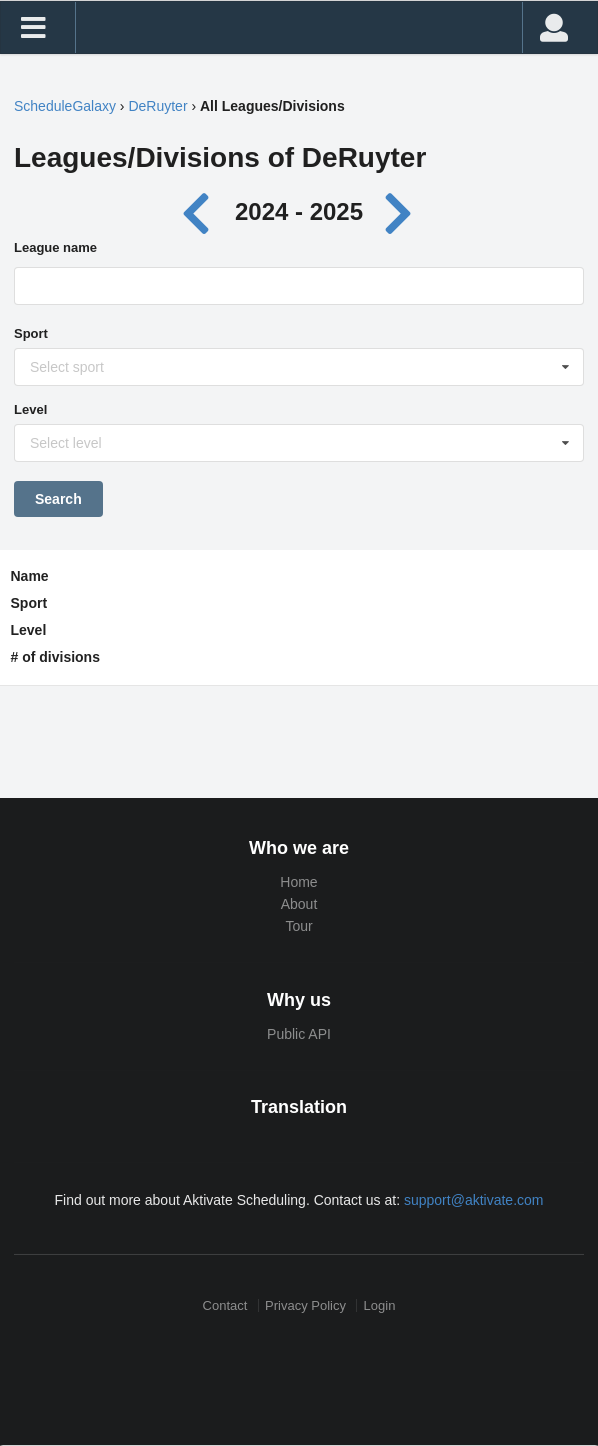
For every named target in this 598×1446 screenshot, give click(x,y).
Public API (299, 1034)
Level (30, 409)
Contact (225, 1305)
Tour (298, 926)
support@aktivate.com (474, 1200)
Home (298, 882)
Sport (31, 333)
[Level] (300, 448)
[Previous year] (201, 211)
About (299, 904)
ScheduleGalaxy (65, 106)
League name (55, 247)
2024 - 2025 (299, 211)
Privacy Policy (305, 1305)
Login (380, 1305)
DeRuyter (157, 106)
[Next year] (400, 211)
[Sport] (300, 372)
